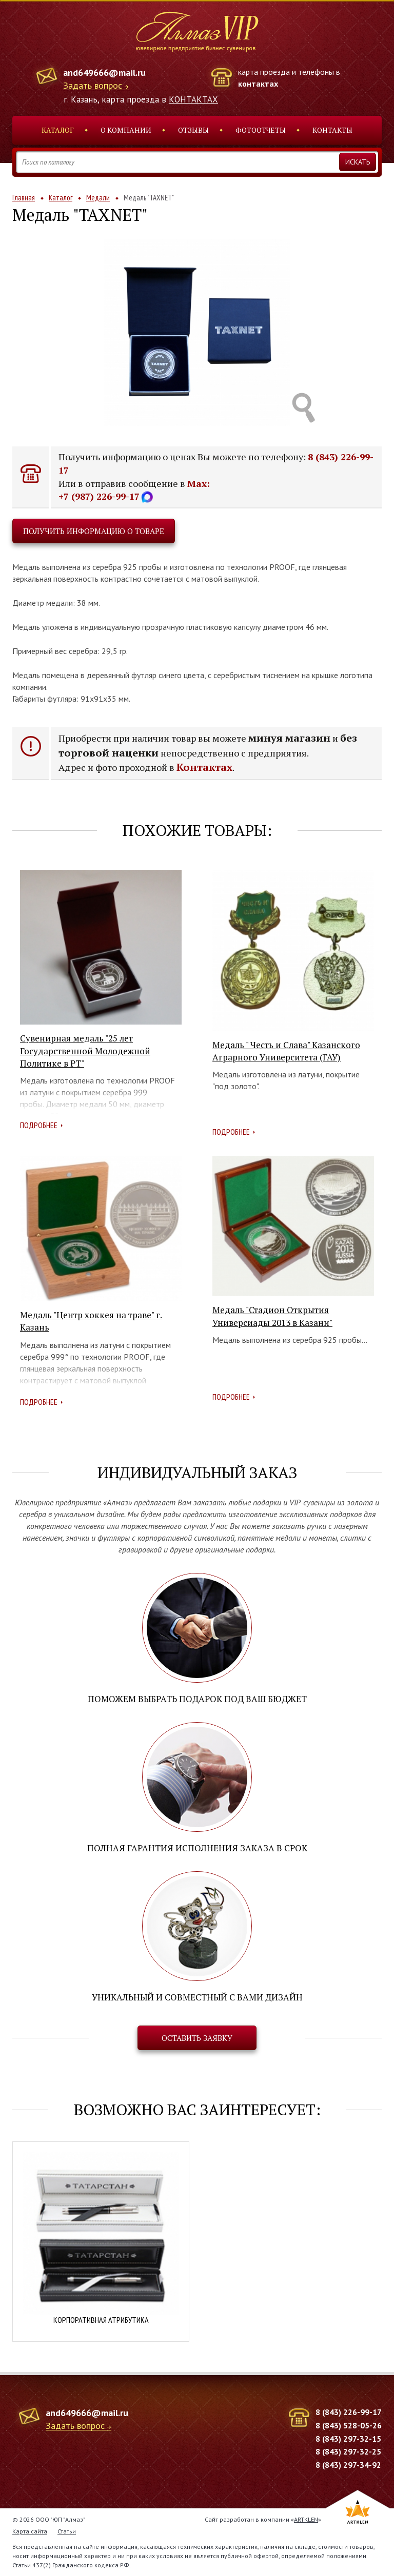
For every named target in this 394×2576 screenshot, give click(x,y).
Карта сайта (29, 2531)
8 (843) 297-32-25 (348, 2451)
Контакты (332, 130)
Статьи (66, 2531)
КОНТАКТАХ (193, 99)
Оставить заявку (197, 2038)
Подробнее (38, 1125)
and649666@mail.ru (104, 72)
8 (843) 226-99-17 (349, 2412)
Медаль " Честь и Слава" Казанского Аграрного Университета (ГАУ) (286, 1051)
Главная (23, 197)
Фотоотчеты (260, 130)
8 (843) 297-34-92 (348, 2465)
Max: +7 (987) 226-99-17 (134, 490)
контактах (258, 83)
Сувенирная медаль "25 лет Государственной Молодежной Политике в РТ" (85, 1050)
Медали (98, 197)
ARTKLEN (306, 2519)
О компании (126, 130)
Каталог (58, 130)
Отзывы (193, 130)
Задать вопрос (92, 85)
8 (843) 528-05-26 (349, 2425)
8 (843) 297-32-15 (348, 2439)
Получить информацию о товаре (93, 531)
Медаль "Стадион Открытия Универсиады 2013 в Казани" (272, 1316)
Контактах (204, 767)
